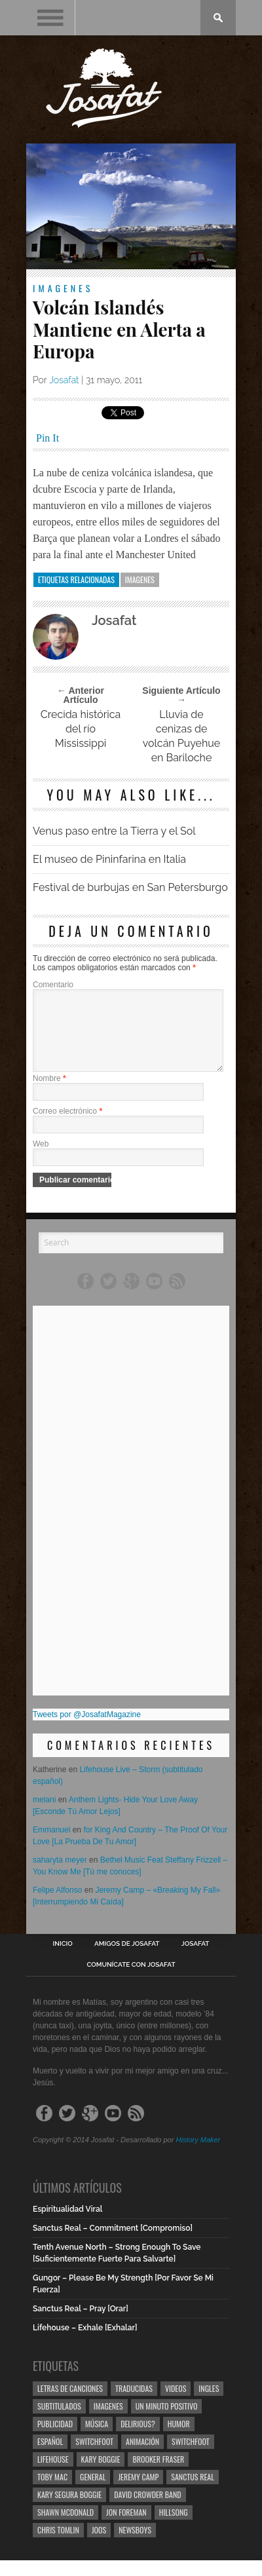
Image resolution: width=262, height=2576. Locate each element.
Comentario (53, 984)
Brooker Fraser (158, 2474)
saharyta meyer (60, 1875)
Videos (175, 2404)
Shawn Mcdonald (65, 2527)
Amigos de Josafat (126, 1959)
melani (44, 1815)
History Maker (198, 2155)
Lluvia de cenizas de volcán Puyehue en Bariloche (181, 736)
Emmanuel (51, 1845)
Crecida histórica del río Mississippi (81, 728)
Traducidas (134, 2404)
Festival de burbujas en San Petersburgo (130, 887)
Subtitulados (59, 2421)
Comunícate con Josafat (130, 1980)
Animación (142, 2457)
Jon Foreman (126, 2527)
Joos (99, 2545)
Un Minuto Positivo (167, 2421)
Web (40, 1159)
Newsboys (135, 2545)
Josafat (64, 380)
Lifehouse (53, 2474)
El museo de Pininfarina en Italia (109, 859)
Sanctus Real (192, 2492)
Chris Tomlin (58, 2545)
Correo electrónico (67, 1126)
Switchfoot (94, 2457)
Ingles (208, 2404)
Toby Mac (52, 2492)
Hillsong (173, 2527)
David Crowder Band (147, 2510)
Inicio (63, 1959)
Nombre (49, 1094)
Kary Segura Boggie (69, 2510)
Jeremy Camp (138, 2492)
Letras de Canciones (70, 2404)
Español (50, 2457)
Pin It (47, 438)
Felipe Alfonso (57, 1905)
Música (96, 2439)
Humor (179, 2439)
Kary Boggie (101, 2474)
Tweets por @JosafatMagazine (87, 1730)
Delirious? (138, 2439)
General (92, 2492)
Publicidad (55, 2439)
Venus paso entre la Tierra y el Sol (114, 831)
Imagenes (63, 288)
